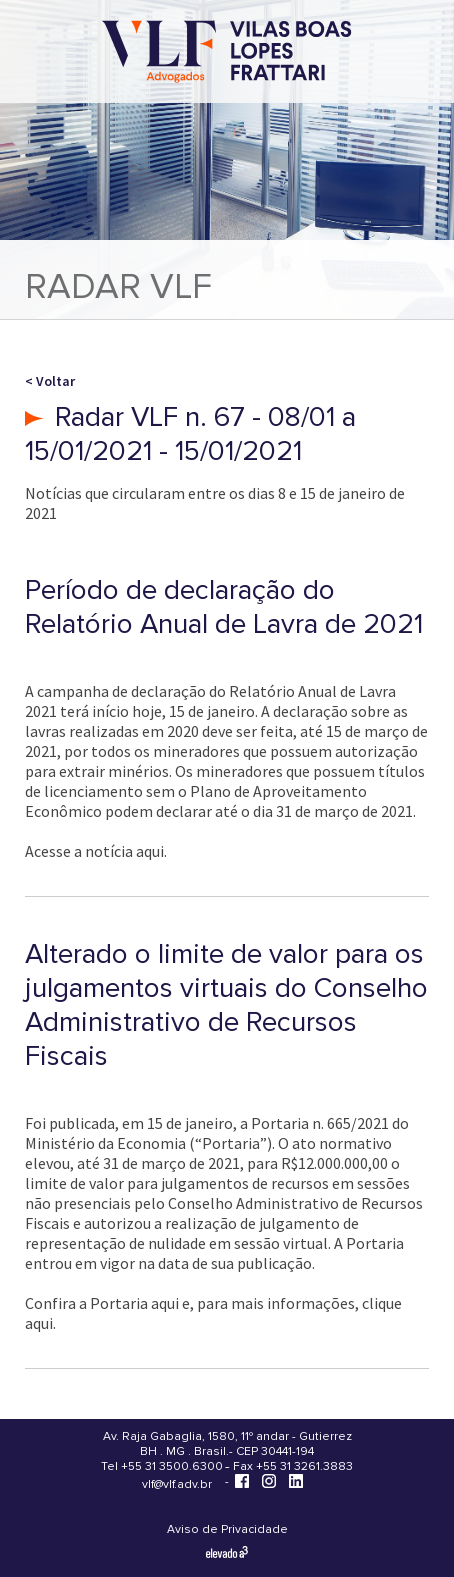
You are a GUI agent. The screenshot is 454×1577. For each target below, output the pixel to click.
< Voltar (50, 381)
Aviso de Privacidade (227, 1529)
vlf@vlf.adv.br (177, 1484)
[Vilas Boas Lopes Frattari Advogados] (227, 53)
